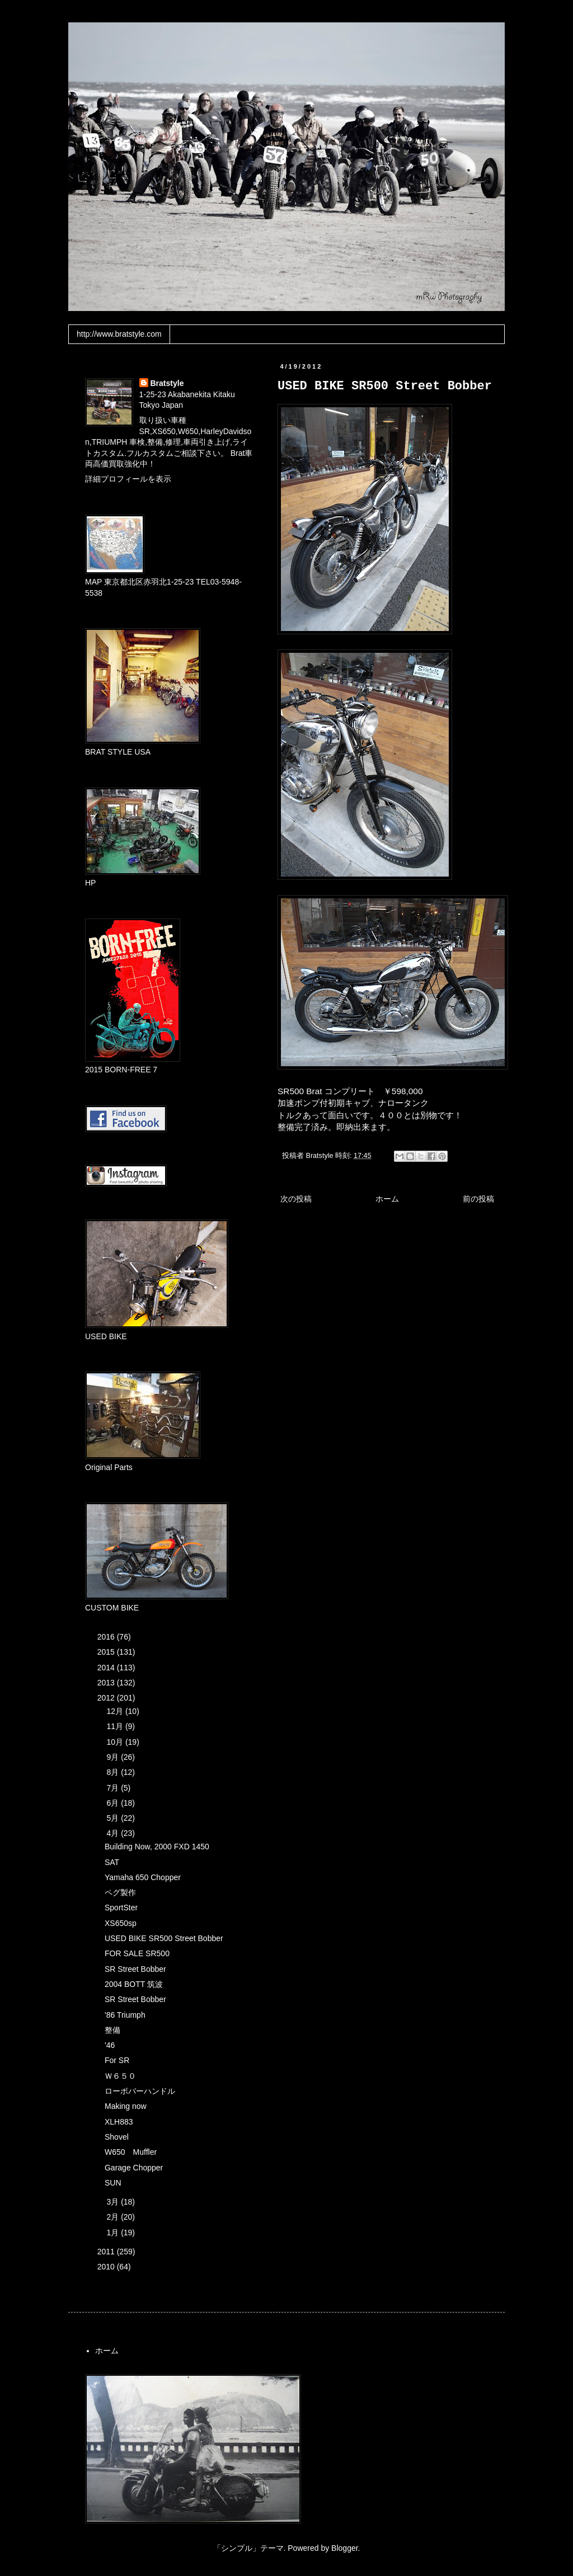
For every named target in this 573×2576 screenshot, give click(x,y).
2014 (107, 1667)
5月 (113, 1818)
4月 (113, 1833)
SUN (113, 2182)
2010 (107, 2266)
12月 (115, 1711)
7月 (113, 1787)
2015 (107, 1651)
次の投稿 (296, 1198)
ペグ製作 (120, 1892)
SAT (112, 1862)
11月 (115, 1726)
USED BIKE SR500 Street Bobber (164, 1938)
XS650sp (121, 1923)
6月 (113, 1802)
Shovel (117, 2136)
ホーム (387, 1198)
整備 (112, 2030)
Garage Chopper (134, 2167)
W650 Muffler (131, 2152)
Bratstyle (167, 383)
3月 (113, 2201)
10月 (115, 1741)
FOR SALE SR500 (137, 1953)
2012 (107, 1697)
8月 (113, 1772)
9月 (113, 1757)
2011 (107, 2251)
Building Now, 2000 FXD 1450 (157, 1846)
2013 (107, 1682)
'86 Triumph (125, 2014)
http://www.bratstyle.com (119, 333)
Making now (126, 2106)
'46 (110, 2045)
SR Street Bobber (135, 1969)
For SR (117, 2060)
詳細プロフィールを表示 (128, 478)
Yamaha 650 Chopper (143, 1877)
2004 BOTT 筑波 (134, 1984)
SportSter (121, 1907)
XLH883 (119, 2121)
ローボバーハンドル (140, 2091)
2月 (113, 2216)
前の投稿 (478, 1198)
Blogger (344, 2548)
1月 (113, 2232)
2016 (107, 1636)
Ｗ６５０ (120, 2075)
